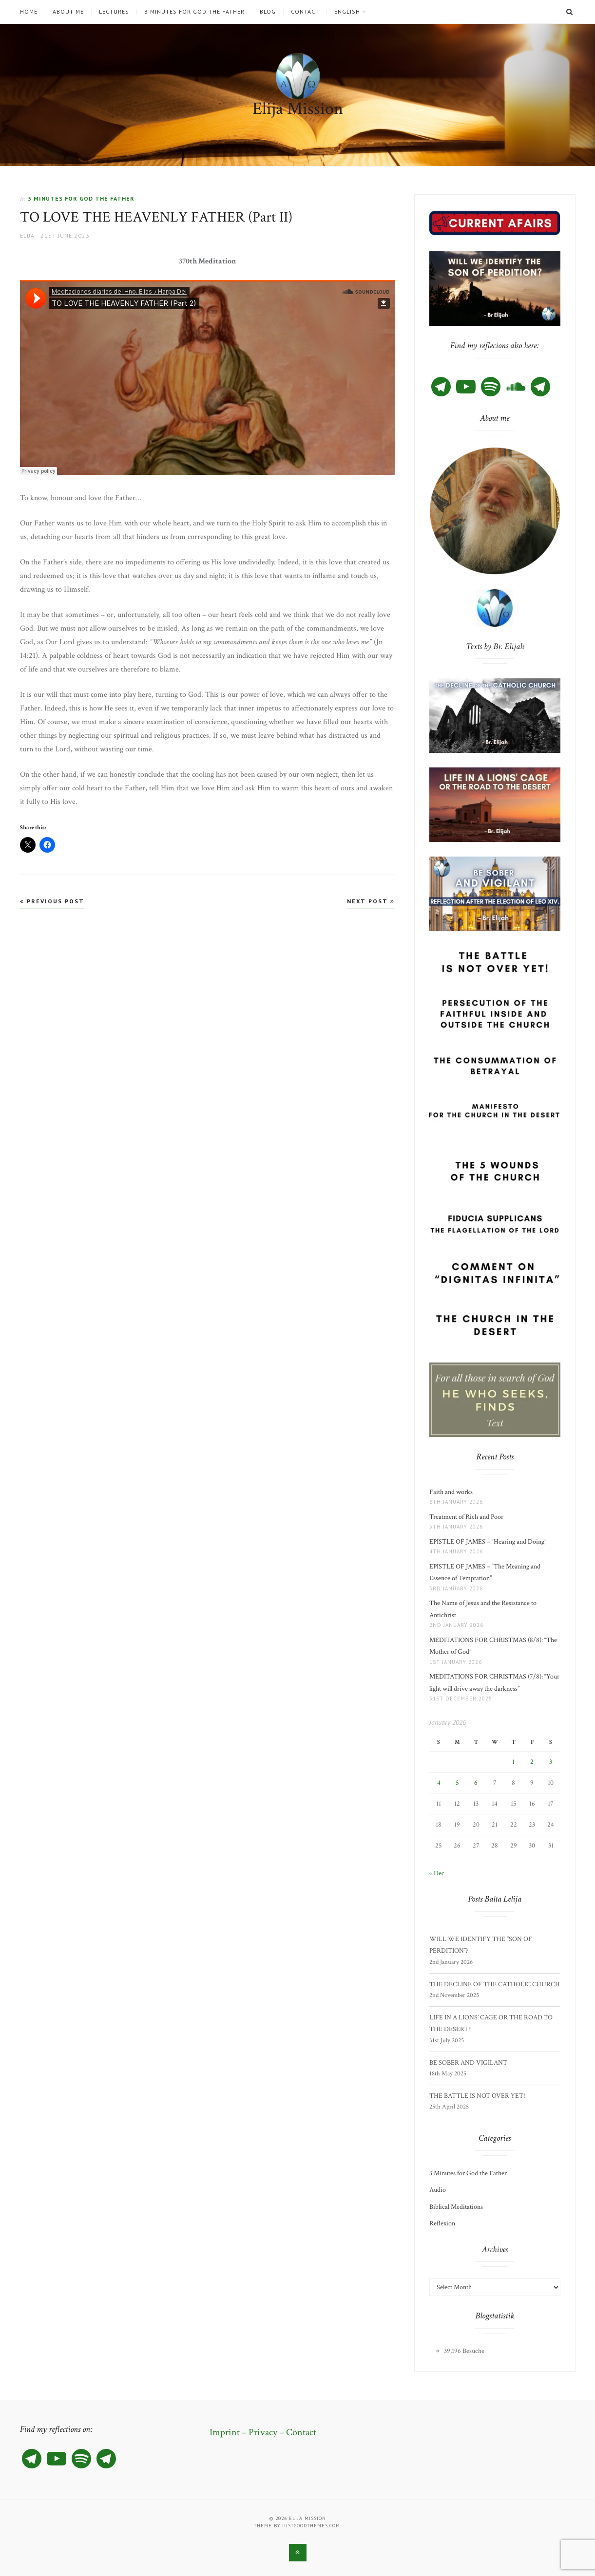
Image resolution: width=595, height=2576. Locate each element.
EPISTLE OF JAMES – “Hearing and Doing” (489, 1541)
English (347, 12)
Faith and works (451, 1492)
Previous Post (52, 901)
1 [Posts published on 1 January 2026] (513, 1761)
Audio (437, 2189)
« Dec (436, 1873)
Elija (27, 235)
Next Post (371, 901)
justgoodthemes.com (311, 2525)
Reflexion (442, 2223)
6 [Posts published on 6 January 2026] (476, 1782)
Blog (268, 12)
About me (68, 12)
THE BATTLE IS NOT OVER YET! (477, 2095)
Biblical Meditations (456, 2207)
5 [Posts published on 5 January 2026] (457, 1782)
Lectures (114, 12)
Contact (305, 12)
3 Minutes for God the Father (194, 12)
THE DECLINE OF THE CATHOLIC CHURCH (494, 1984)
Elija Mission (297, 108)
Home (29, 12)
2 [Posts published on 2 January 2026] (532, 1761)
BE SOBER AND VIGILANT (468, 2062)
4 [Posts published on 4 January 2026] (439, 1782)
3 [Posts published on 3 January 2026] (550, 1761)
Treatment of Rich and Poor (466, 1516)
